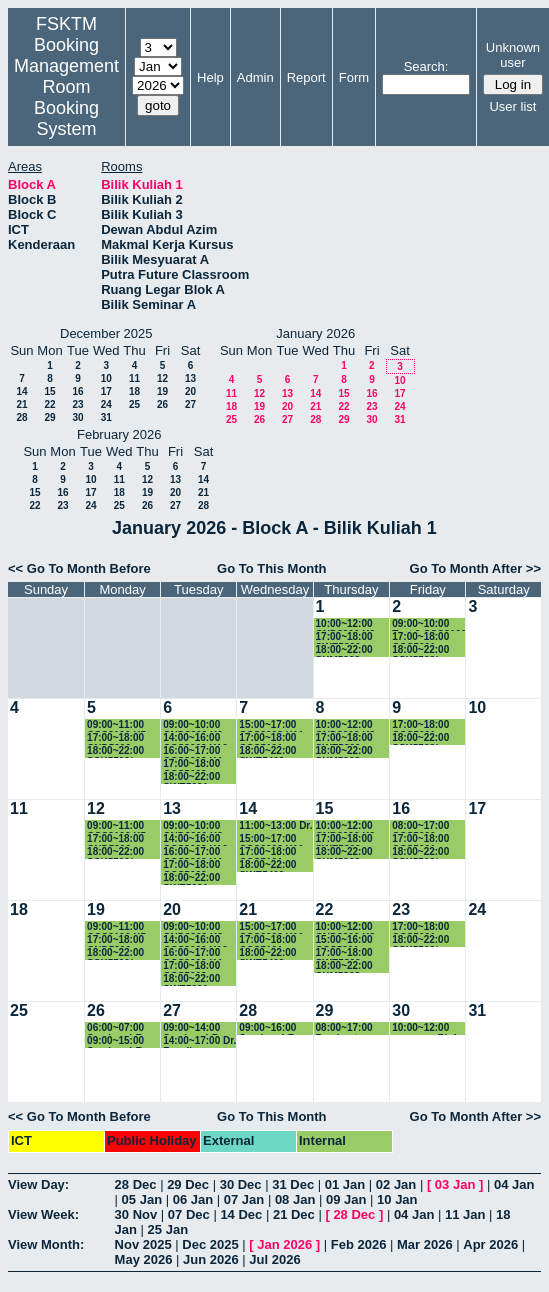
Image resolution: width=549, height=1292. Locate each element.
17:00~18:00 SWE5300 (344, 637)
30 (77, 417)
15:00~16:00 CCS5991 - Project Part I (347, 940)
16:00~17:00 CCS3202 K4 (192, 751)
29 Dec (188, 1184)
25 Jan (168, 1229)
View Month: (46, 1244)
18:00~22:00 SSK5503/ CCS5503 (420, 650)
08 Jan (295, 1199)
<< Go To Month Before (79, 568)
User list (512, 106)
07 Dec (189, 1214)
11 (134, 378)
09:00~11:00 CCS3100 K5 (116, 725)
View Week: (43, 1214)
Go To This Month (272, 568)
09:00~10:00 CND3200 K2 (192, 725)
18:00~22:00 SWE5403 (267, 751)
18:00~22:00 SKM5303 (344, 650)
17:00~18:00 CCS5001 (420, 637)
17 (106, 391)
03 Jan (455, 1184)
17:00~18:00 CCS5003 (191, 764)
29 (49, 417)
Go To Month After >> (475, 568)
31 (106, 417)
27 (190, 404)
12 (162, 378)
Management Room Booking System (66, 97)
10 (106, 378)
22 (49, 404)
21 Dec (294, 1214)
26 (162, 404)
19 (162, 391)
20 (190, 391)
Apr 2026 (490, 1244)
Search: (426, 66)
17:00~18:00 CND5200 (115, 738)
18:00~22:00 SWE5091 (191, 777)
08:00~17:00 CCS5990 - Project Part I (423, 826)
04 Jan (514, 1184)
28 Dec (136, 1184)
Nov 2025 (143, 1244)
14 (21, 391)
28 (21, 417)
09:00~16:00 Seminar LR (267, 1028)
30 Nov (136, 1214)
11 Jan (465, 1214)
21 (21, 404)
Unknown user (513, 55)
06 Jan (193, 1199)
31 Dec (293, 1184)
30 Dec (241, 1184)
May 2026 (144, 1259)
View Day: (38, 1184)
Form (354, 77)
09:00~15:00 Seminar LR (115, 1041)
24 (106, 404)
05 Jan (142, 1199)
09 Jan (346, 1199)
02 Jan (396, 1184)
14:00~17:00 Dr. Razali (199, 1041)
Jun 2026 (211, 1259)
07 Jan (244, 1199)
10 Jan (397, 1199)
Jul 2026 (274, 1259)
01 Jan (345, 1184)
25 (134, 404)
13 (190, 378)
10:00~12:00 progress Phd (424, 1028)
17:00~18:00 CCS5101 (267, 738)
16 (77, 391)
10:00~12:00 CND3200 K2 (345, 624)
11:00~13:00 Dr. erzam (275, 826)
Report (306, 77)
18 (134, 391)
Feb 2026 (359, 1244)
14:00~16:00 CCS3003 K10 (195, 738)
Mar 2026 (425, 1244)
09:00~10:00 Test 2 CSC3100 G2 (429, 624)
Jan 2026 (284, 1244)
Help (210, 77)
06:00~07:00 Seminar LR (115, 1028)
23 (77, 404)
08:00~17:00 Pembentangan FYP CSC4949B (352, 1028)
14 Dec (241, 1214)
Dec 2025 (210, 1244)
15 (49, 391)
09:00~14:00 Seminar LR (191, 1028)
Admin (255, 77)
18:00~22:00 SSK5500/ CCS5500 (115, 751)
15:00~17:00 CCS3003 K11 (271, 725)
